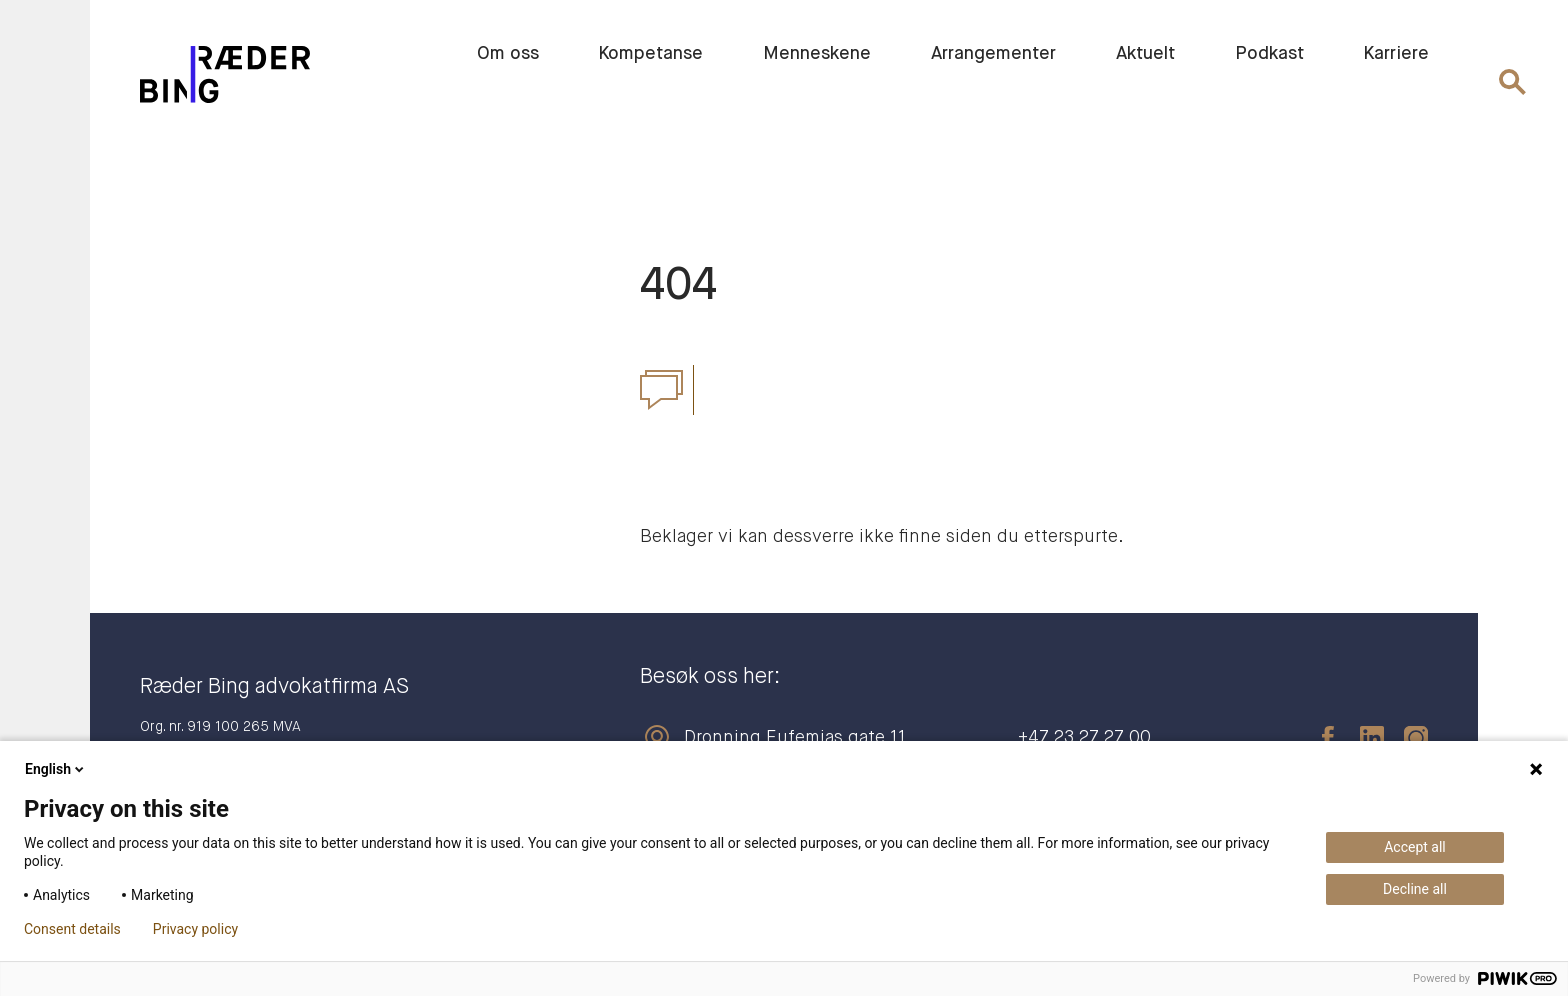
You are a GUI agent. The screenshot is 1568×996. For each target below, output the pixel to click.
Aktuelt (1145, 54)
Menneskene (817, 54)
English (56, 769)
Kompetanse (651, 54)
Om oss (508, 54)
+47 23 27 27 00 (1084, 738)
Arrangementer (993, 54)
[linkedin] (1362, 738)
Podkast (1269, 54)
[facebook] (1318, 738)
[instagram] (1406, 738)
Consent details (72, 929)
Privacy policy (195, 929)
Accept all (1415, 847)
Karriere (1396, 54)
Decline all (1415, 889)
